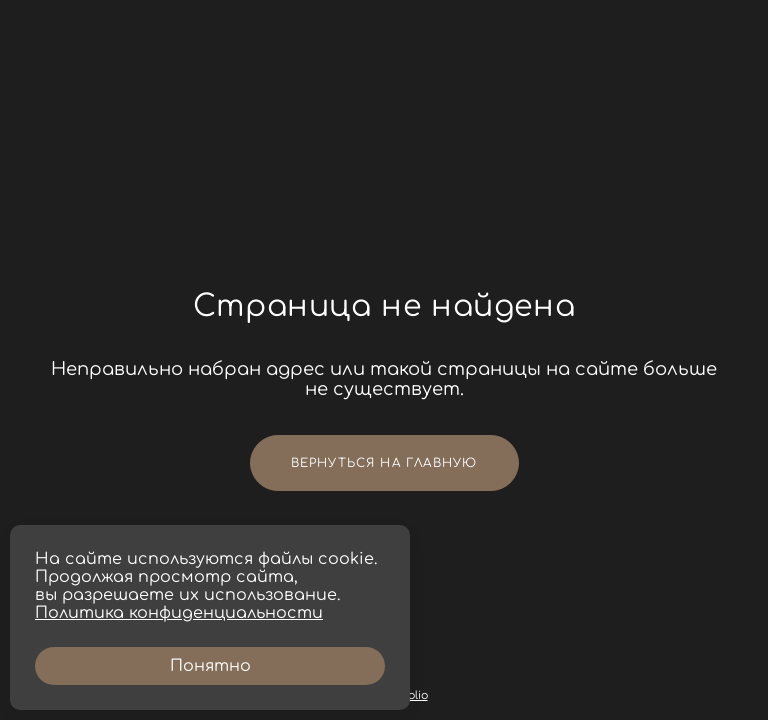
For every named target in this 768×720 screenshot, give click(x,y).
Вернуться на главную (384, 463)
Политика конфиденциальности (179, 613)
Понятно (210, 666)
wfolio (412, 695)
